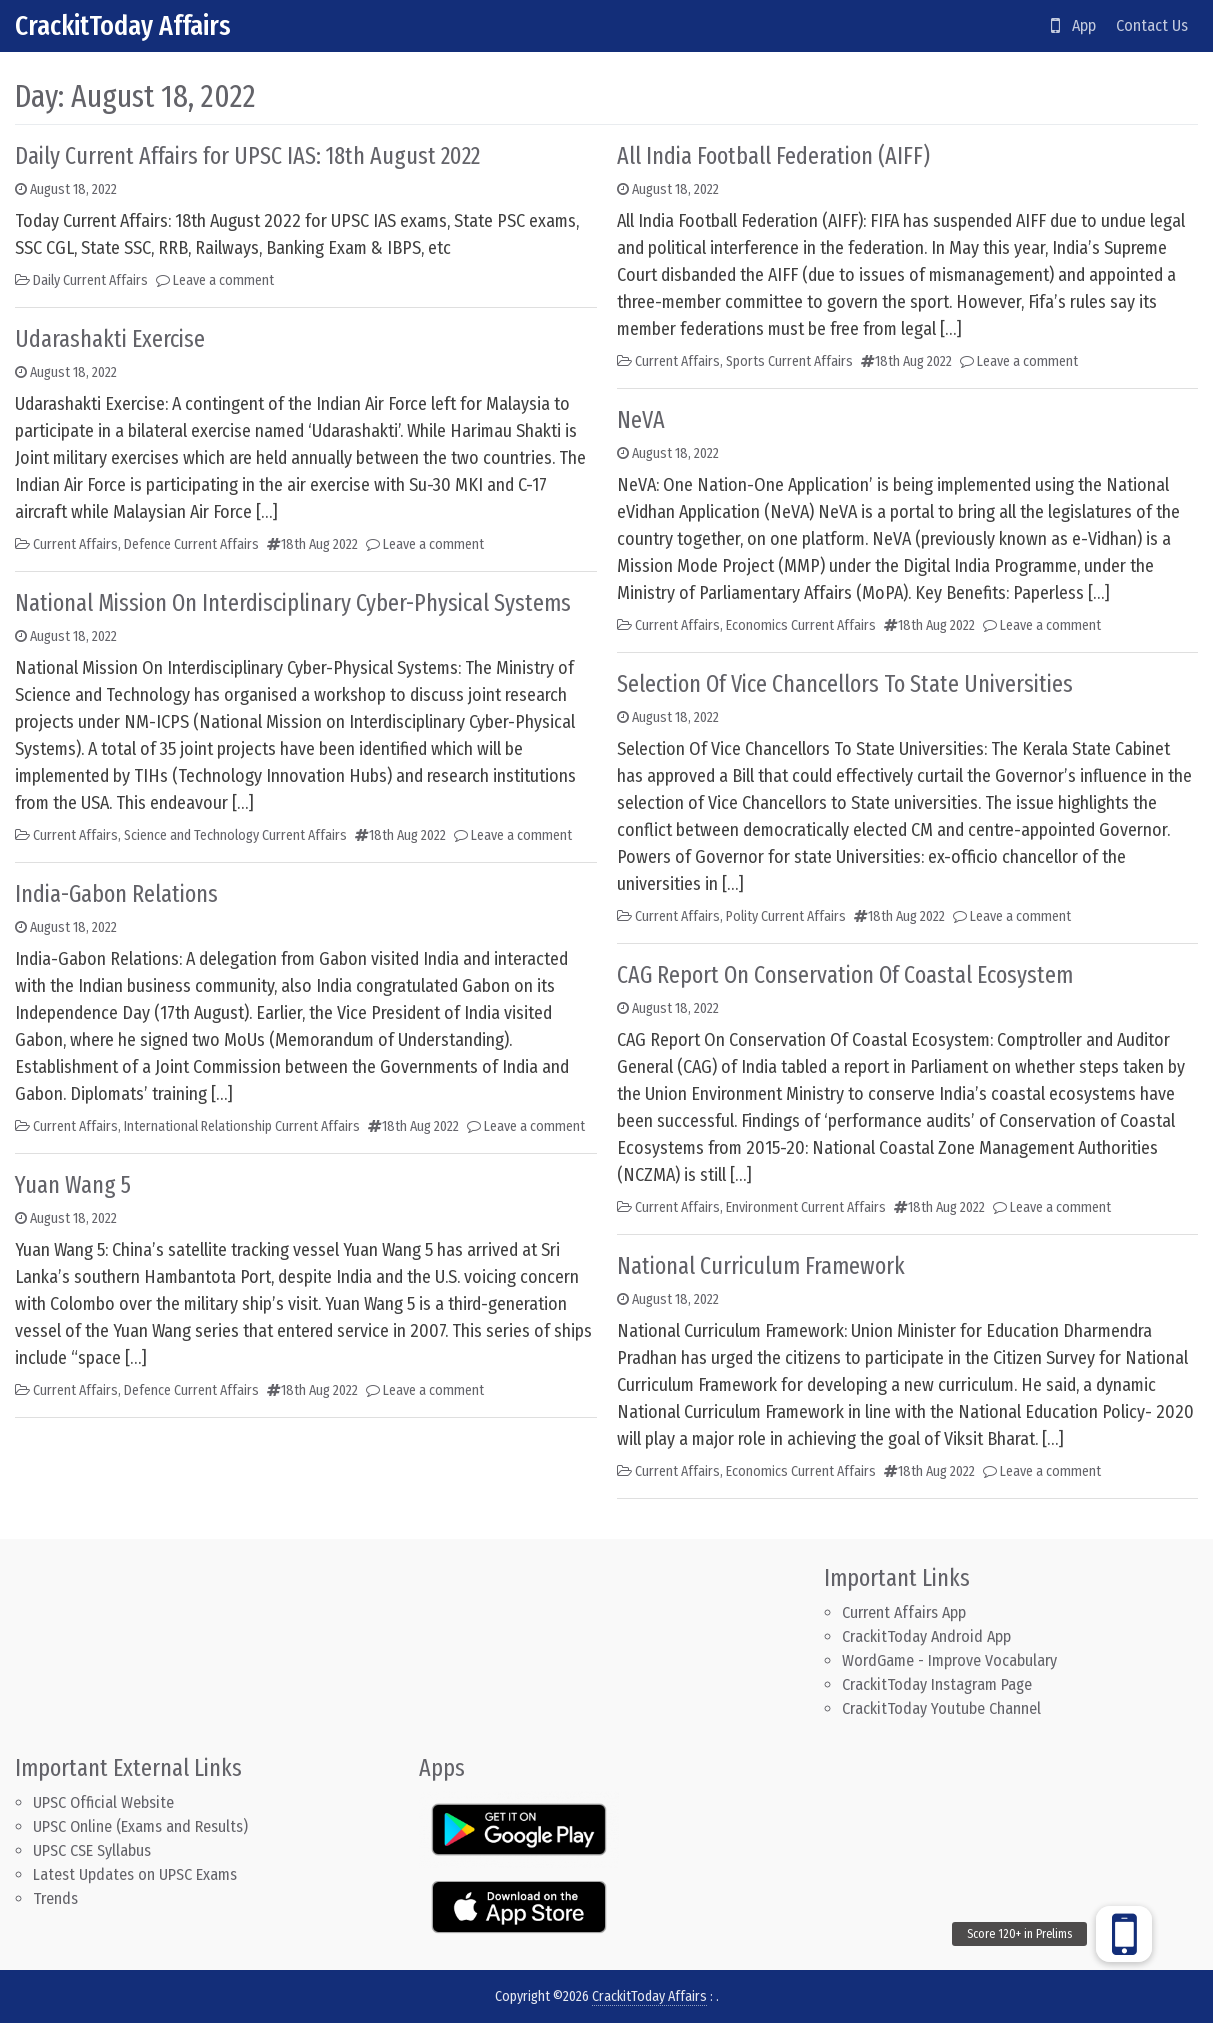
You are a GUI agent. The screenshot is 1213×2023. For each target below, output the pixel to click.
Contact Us (1152, 25)
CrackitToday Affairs (123, 25)
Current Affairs (75, 544)
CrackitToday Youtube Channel (941, 1708)
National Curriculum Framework (761, 1266)
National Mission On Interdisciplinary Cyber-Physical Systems (293, 603)
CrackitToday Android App (926, 1636)
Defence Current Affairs (191, 544)
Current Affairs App (904, 1612)
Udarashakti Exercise (110, 339)
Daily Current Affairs (90, 280)
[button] (1124, 1934)
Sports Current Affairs (789, 361)
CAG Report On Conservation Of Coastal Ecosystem (845, 975)
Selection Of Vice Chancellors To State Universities (845, 684)
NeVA (641, 420)
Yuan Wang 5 (73, 1185)
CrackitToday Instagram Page (937, 1684)
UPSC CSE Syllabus (94, 1850)
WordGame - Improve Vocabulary (949, 1660)
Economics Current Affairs (801, 625)
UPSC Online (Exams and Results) (140, 1826)
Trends (55, 1898)
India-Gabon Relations (116, 894)
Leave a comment (223, 280)
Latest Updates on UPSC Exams (135, 1874)
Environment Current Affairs (806, 1207)
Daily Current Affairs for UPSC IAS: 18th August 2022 (247, 156)
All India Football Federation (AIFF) (773, 156)
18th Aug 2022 (319, 544)
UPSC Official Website (103, 1802)
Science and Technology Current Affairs (235, 835)
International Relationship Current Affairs (242, 1126)
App (1073, 25)
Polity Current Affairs (786, 916)
